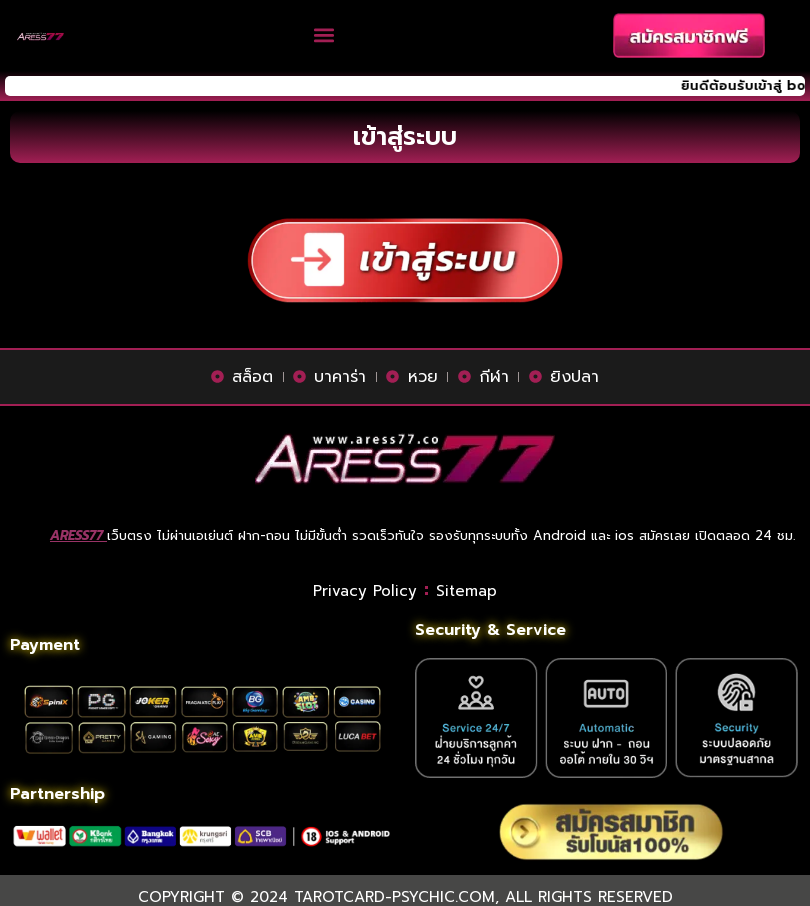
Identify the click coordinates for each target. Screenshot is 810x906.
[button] (324, 35)
